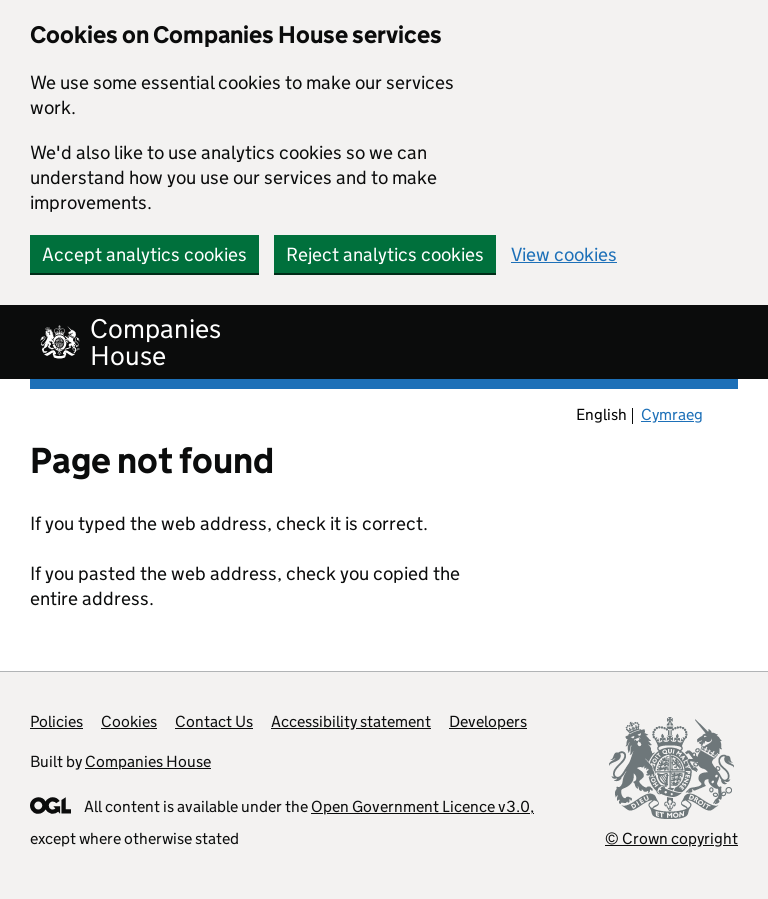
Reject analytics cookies (385, 254)
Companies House (148, 761)
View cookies (564, 254)
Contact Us (214, 721)
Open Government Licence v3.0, (422, 806)
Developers (488, 721)
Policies (56, 721)
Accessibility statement (351, 721)
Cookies (129, 721)
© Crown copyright (671, 838)
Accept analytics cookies (144, 254)
